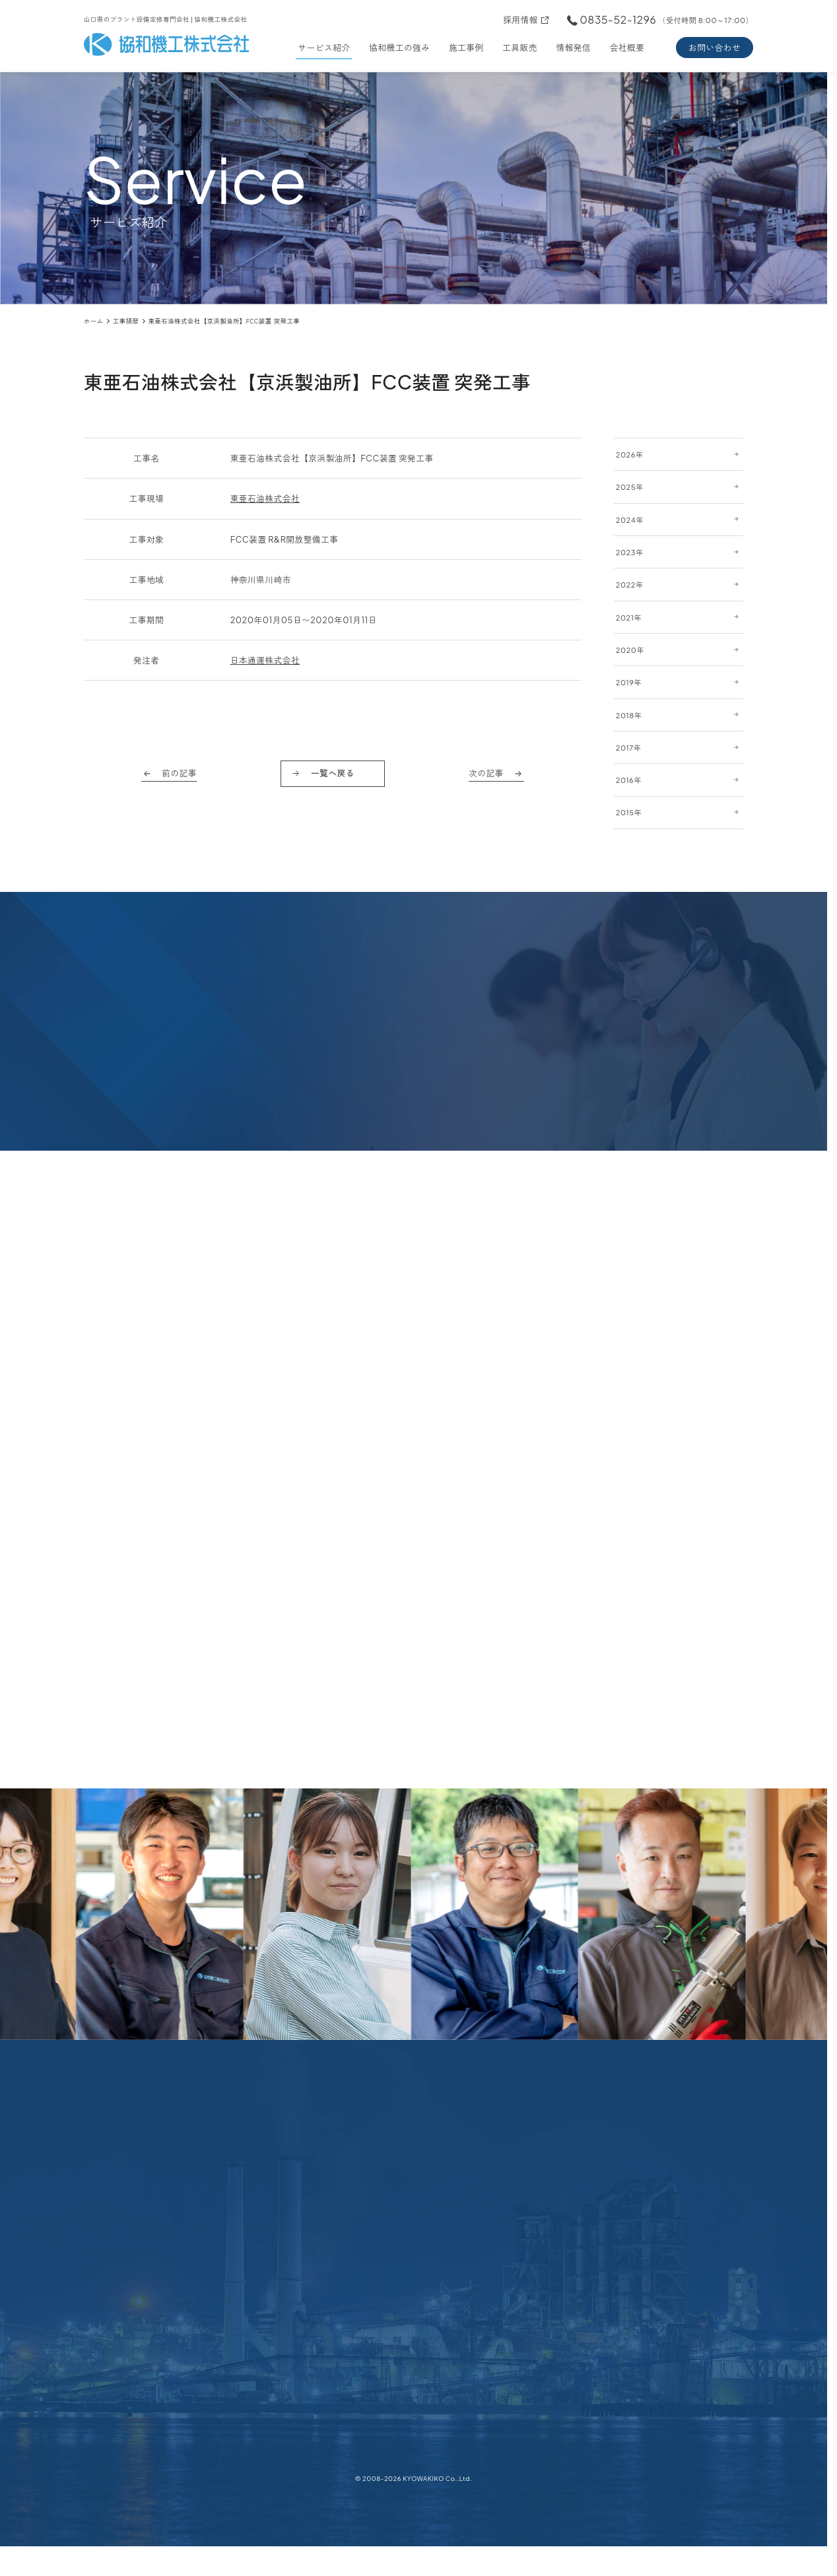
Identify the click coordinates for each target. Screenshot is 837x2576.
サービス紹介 (324, 47)
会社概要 (627, 47)
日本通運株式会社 (265, 660)
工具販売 (519, 47)
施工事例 (466, 47)
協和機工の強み (399, 47)
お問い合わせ (714, 47)
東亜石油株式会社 (265, 498)
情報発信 (573, 47)
